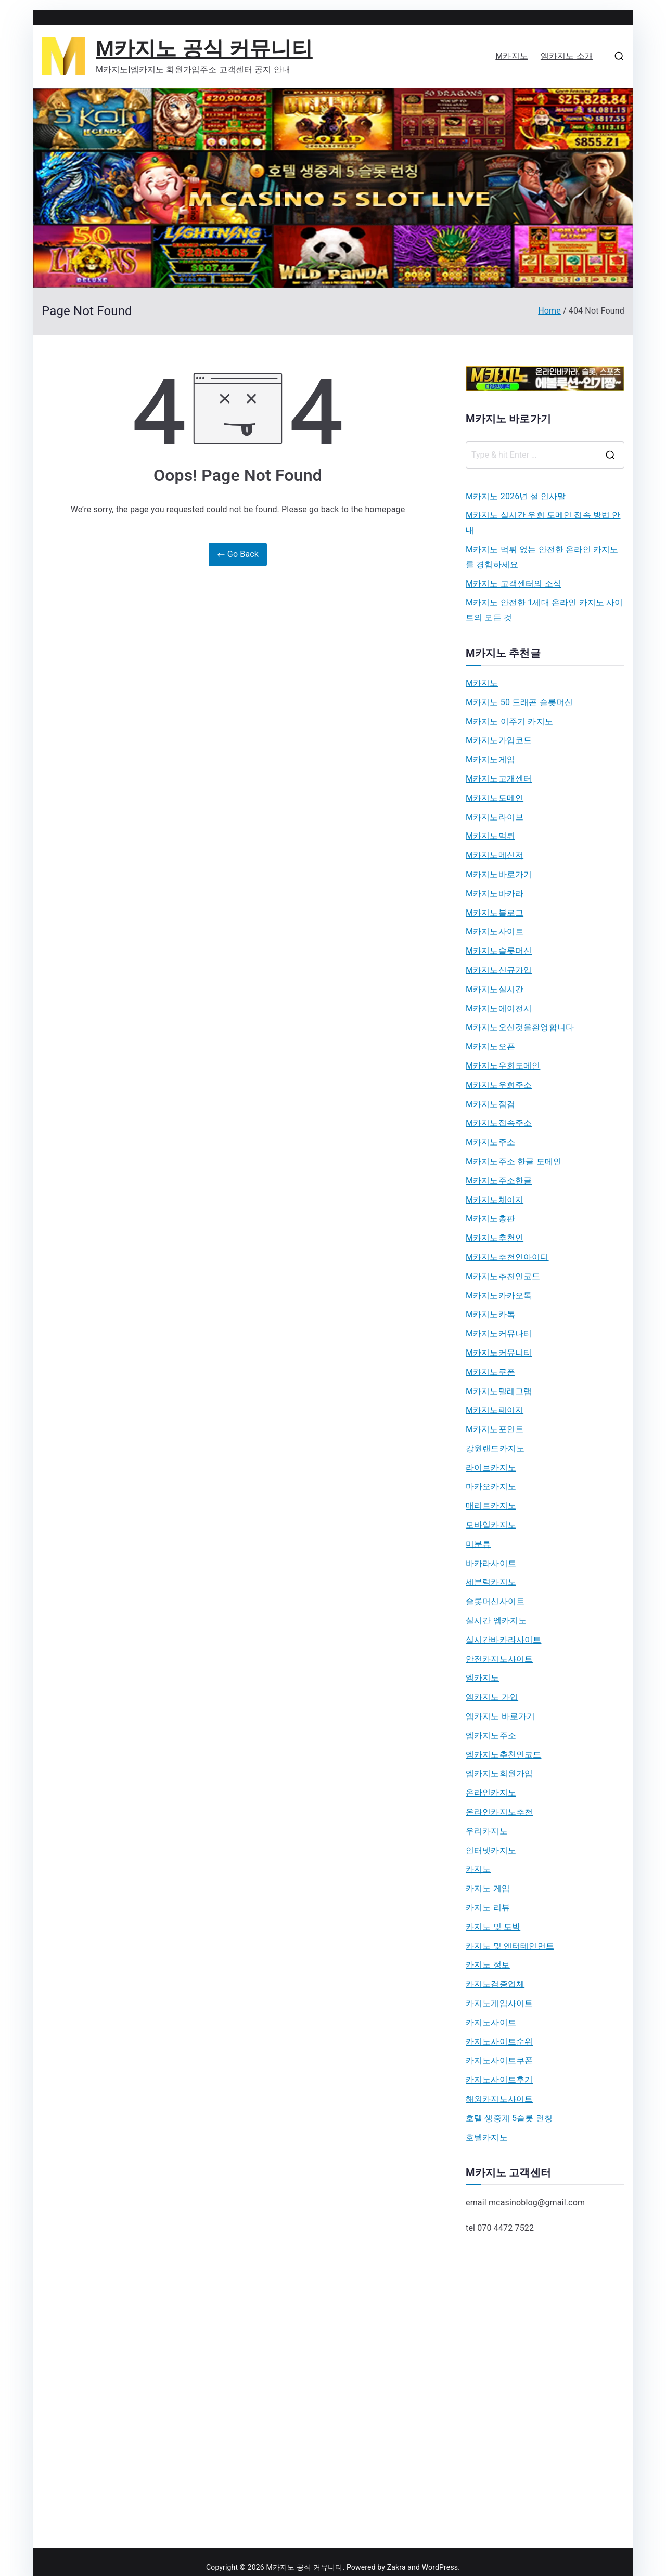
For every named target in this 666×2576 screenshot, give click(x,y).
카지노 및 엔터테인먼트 (510, 1946)
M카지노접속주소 (499, 1123)
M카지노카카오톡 (499, 1295)
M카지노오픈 (490, 1046)
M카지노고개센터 (499, 779)
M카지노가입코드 (499, 740)
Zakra (396, 2567)
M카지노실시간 (494, 989)
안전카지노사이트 (499, 1659)
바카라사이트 (491, 1563)
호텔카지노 (487, 2137)
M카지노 (511, 56)
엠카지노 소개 (567, 56)
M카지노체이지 (494, 1200)
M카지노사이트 (494, 931)
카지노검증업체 (495, 1984)
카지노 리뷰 (488, 1908)
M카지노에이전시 (499, 1008)
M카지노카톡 (490, 1314)
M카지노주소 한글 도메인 (513, 1161)
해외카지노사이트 (499, 2099)
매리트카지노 (491, 1506)
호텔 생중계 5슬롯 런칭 (509, 2118)
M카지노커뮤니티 (499, 1353)
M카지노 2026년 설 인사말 (516, 496)
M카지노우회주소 (499, 1085)
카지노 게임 (488, 1888)
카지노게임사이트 (499, 2003)
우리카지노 (487, 1831)
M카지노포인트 (494, 1429)
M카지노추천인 (494, 1238)
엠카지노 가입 (492, 1697)
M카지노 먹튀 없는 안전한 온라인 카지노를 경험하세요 (542, 556)
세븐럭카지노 (491, 1582)
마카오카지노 (491, 1486)
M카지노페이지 (494, 1410)
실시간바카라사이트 (503, 1640)
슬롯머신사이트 (495, 1601)
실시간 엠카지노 (496, 1620)
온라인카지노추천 (499, 1812)
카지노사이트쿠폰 (499, 2060)
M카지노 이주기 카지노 (509, 721)
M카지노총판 (490, 1219)
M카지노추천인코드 (503, 1276)
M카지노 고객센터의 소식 (513, 584)
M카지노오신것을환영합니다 (520, 1027)
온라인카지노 (491, 1793)
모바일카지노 (491, 1525)
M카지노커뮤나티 (499, 1333)
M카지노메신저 (494, 855)
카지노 (478, 1869)
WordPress (440, 2567)
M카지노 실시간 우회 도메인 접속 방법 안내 (543, 522)
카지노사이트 (491, 2022)
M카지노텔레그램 (499, 1391)
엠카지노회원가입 (499, 1773)
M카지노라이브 (494, 817)
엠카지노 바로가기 (500, 1716)
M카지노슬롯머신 (499, 951)
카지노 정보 (488, 1965)
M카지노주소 (490, 1142)
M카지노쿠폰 (490, 1372)
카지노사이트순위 (499, 2042)
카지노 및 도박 (493, 1927)
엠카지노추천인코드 (503, 1755)
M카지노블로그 (494, 913)
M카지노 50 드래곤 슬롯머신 (519, 702)
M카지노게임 (490, 759)
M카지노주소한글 (499, 1181)
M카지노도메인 (494, 798)
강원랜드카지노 (495, 1448)
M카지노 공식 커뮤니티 (204, 48)
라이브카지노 (491, 1468)
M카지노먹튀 (490, 836)
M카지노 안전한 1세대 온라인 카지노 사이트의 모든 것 (544, 609)
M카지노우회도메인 (503, 1066)
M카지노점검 (490, 1104)
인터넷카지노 (491, 1850)
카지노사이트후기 (499, 2080)
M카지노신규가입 (499, 970)
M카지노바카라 (494, 894)
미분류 (478, 1544)
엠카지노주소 (491, 1735)
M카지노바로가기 (499, 874)
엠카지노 (482, 1678)
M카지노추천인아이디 (507, 1257)
